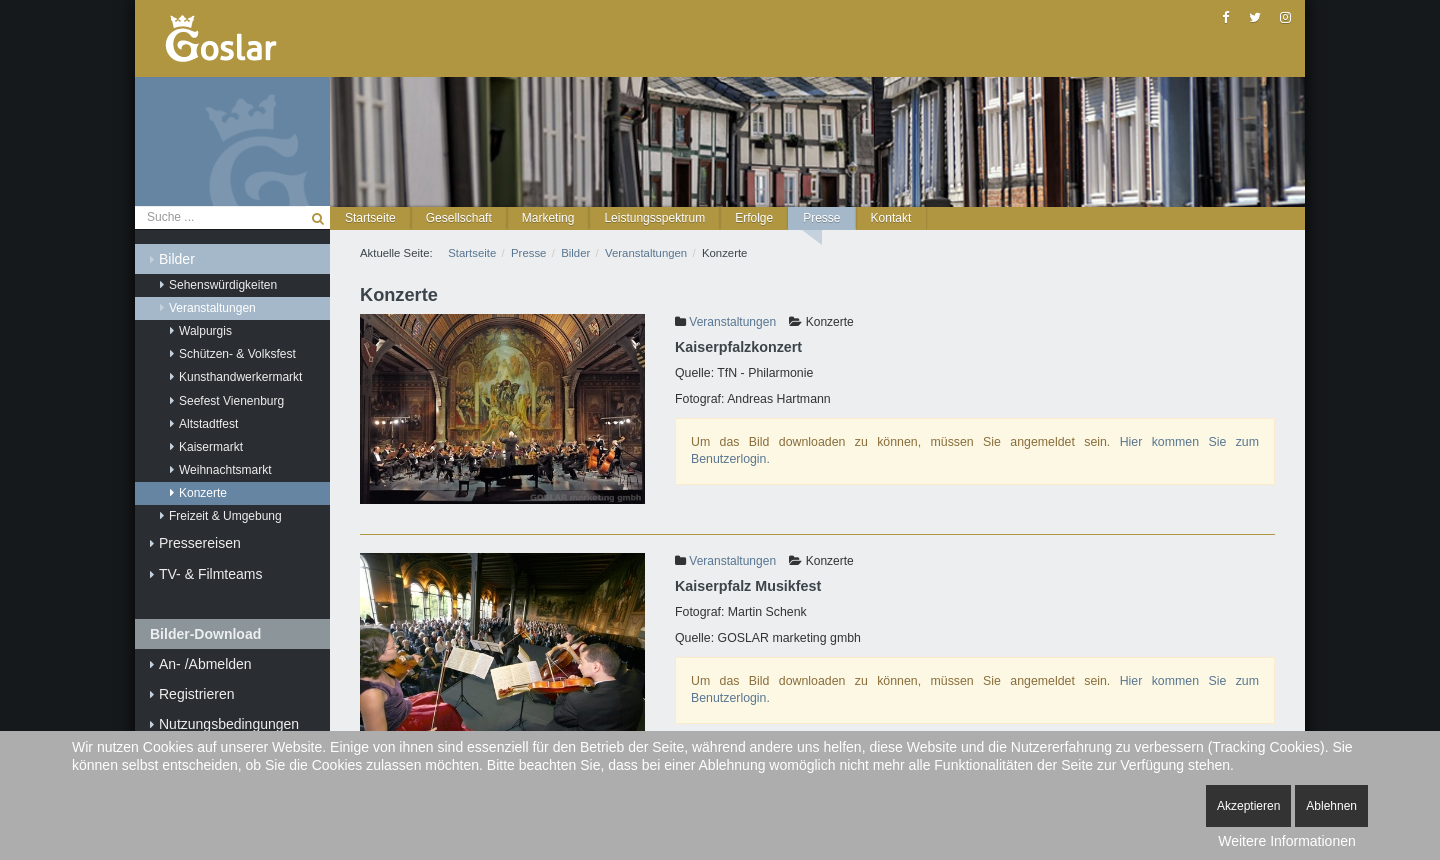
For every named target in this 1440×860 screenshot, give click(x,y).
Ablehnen (1331, 806)
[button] (459, 218)
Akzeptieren (1248, 806)
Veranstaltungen (732, 322)
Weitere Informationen (1286, 841)
